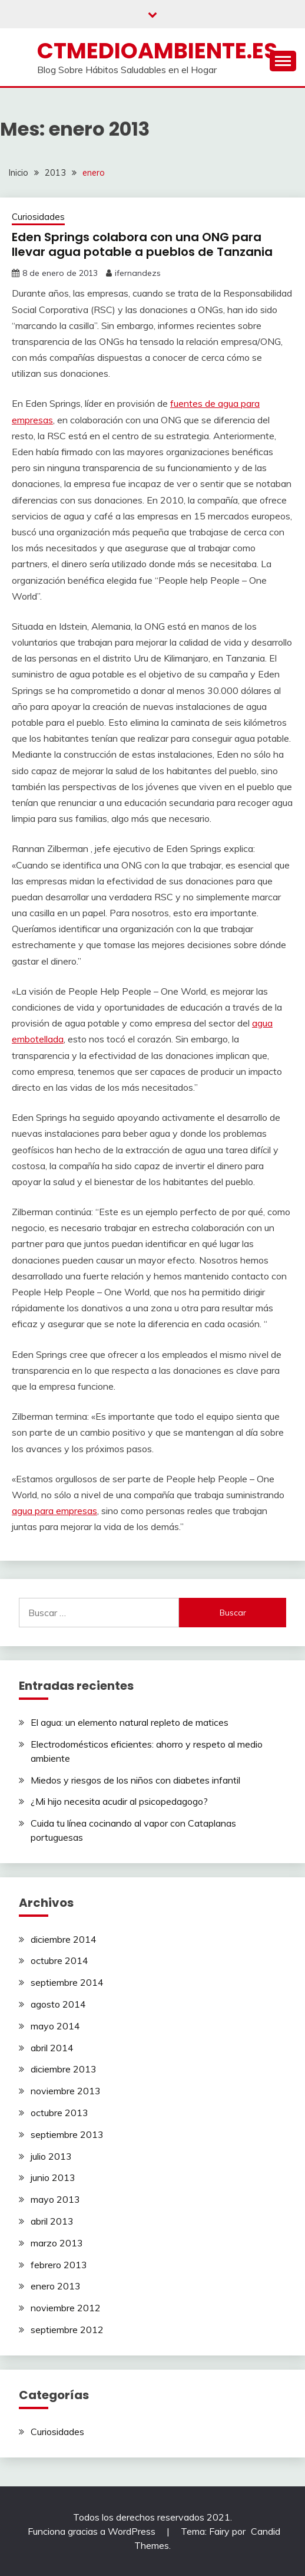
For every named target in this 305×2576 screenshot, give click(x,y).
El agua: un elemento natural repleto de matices (129, 1722)
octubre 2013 (59, 2112)
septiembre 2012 (67, 2329)
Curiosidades (38, 216)
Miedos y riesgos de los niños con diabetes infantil (135, 1780)
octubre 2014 (59, 1960)
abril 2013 (52, 2221)
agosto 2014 (58, 2004)
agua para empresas (54, 1510)
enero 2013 (56, 2286)
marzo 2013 (57, 2243)
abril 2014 (52, 2048)
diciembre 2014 (64, 1939)
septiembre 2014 (67, 1982)
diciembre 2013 (64, 2069)
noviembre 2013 (66, 2091)
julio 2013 (51, 2156)
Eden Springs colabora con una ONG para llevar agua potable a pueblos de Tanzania (142, 244)
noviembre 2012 (66, 2308)
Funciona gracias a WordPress (93, 2531)
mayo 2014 (55, 2026)
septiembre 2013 (67, 2134)
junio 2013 (53, 2177)
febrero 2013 (59, 2265)
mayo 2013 (55, 2199)
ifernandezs (138, 273)
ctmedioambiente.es (157, 50)
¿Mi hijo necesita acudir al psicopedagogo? (119, 1801)
